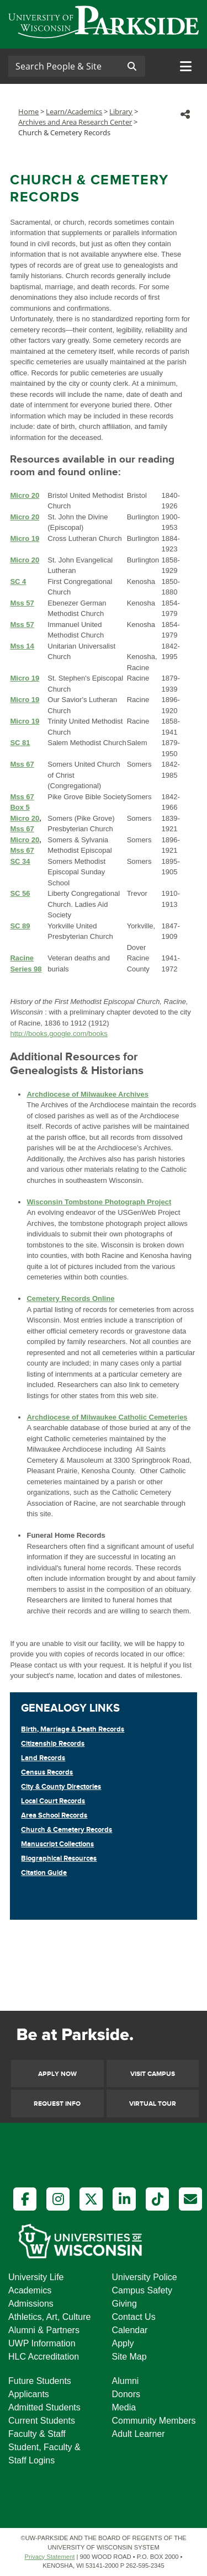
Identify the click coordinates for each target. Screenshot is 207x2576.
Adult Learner (138, 2434)
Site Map (129, 2356)
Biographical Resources (59, 1858)
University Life (35, 2277)
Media (124, 2407)
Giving (124, 2303)
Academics (29, 2290)
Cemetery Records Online (70, 1298)
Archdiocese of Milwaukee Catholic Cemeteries (106, 1417)
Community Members (154, 2420)
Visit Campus (152, 2074)
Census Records (47, 1772)
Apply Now (57, 2074)
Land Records (43, 1758)
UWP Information (42, 2343)
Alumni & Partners (43, 2330)
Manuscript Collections (57, 1844)
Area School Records (54, 1815)
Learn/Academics (74, 111)
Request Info (57, 2104)
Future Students (39, 2381)
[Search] (63, 66)
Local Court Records (53, 1801)
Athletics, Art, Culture (49, 2317)
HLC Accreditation (43, 2356)
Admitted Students (44, 2407)
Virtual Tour (152, 2104)
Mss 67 (22, 829)
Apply (123, 2343)
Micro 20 (24, 818)
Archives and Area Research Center (75, 122)
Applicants (28, 2394)
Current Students (41, 2420)
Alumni (125, 2381)
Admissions (31, 2303)
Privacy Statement (50, 2556)
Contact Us (134, 2317)
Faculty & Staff (37, 2434)
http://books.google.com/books (58, 1033)
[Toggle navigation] (186, 66)
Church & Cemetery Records (66, 1829)
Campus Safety (142, 2290)
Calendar (130, 2330)
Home (28, 111)
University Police (144, 2277)
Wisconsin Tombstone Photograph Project (98, 1202)
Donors (126, 2394)
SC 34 (20, 861)
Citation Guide (44, 1872)
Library (120, 111)
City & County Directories (61, 1786)
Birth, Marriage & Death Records (72, 1729)
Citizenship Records (52, 1743)
